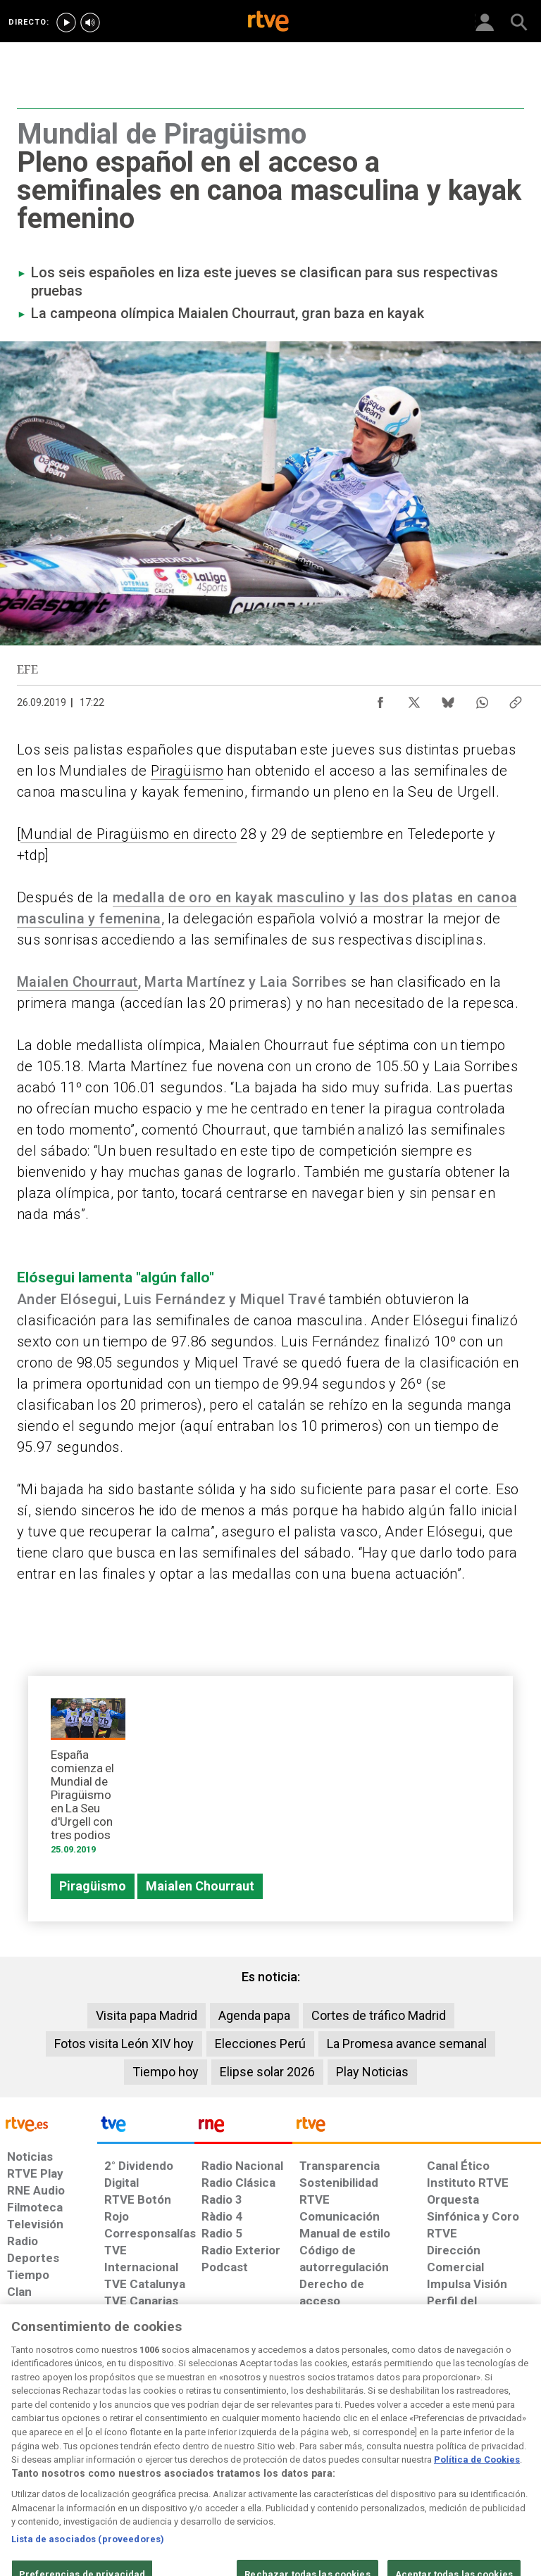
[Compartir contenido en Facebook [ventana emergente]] (380, 699)
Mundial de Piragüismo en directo (128, 834)
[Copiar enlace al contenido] (516, 699)
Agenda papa (254, 2015)
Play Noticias (372, 2071)
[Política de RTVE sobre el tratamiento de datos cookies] (165, 2460)
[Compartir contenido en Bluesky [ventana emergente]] (448, 699)
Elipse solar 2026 (267, 2071)
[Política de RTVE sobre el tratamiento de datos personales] (87, 2460)
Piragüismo (187, 770)
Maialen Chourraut (77, 981)
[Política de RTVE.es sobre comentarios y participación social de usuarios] (493, 2460)
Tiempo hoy (165, 2071)
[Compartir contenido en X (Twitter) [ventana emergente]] (414, 699)
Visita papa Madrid (146, 2015)
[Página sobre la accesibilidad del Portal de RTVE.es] (319, 2453)
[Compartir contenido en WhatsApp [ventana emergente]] (482, 699)
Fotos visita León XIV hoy (124, 2043)
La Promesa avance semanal (407, 2043)
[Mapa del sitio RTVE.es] (375, 2460)
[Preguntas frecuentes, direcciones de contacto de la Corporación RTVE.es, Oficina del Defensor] (421, 2453)
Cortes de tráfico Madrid (378, 2015)
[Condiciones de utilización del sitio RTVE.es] (23, 2460)
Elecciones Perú (260, 2043)
